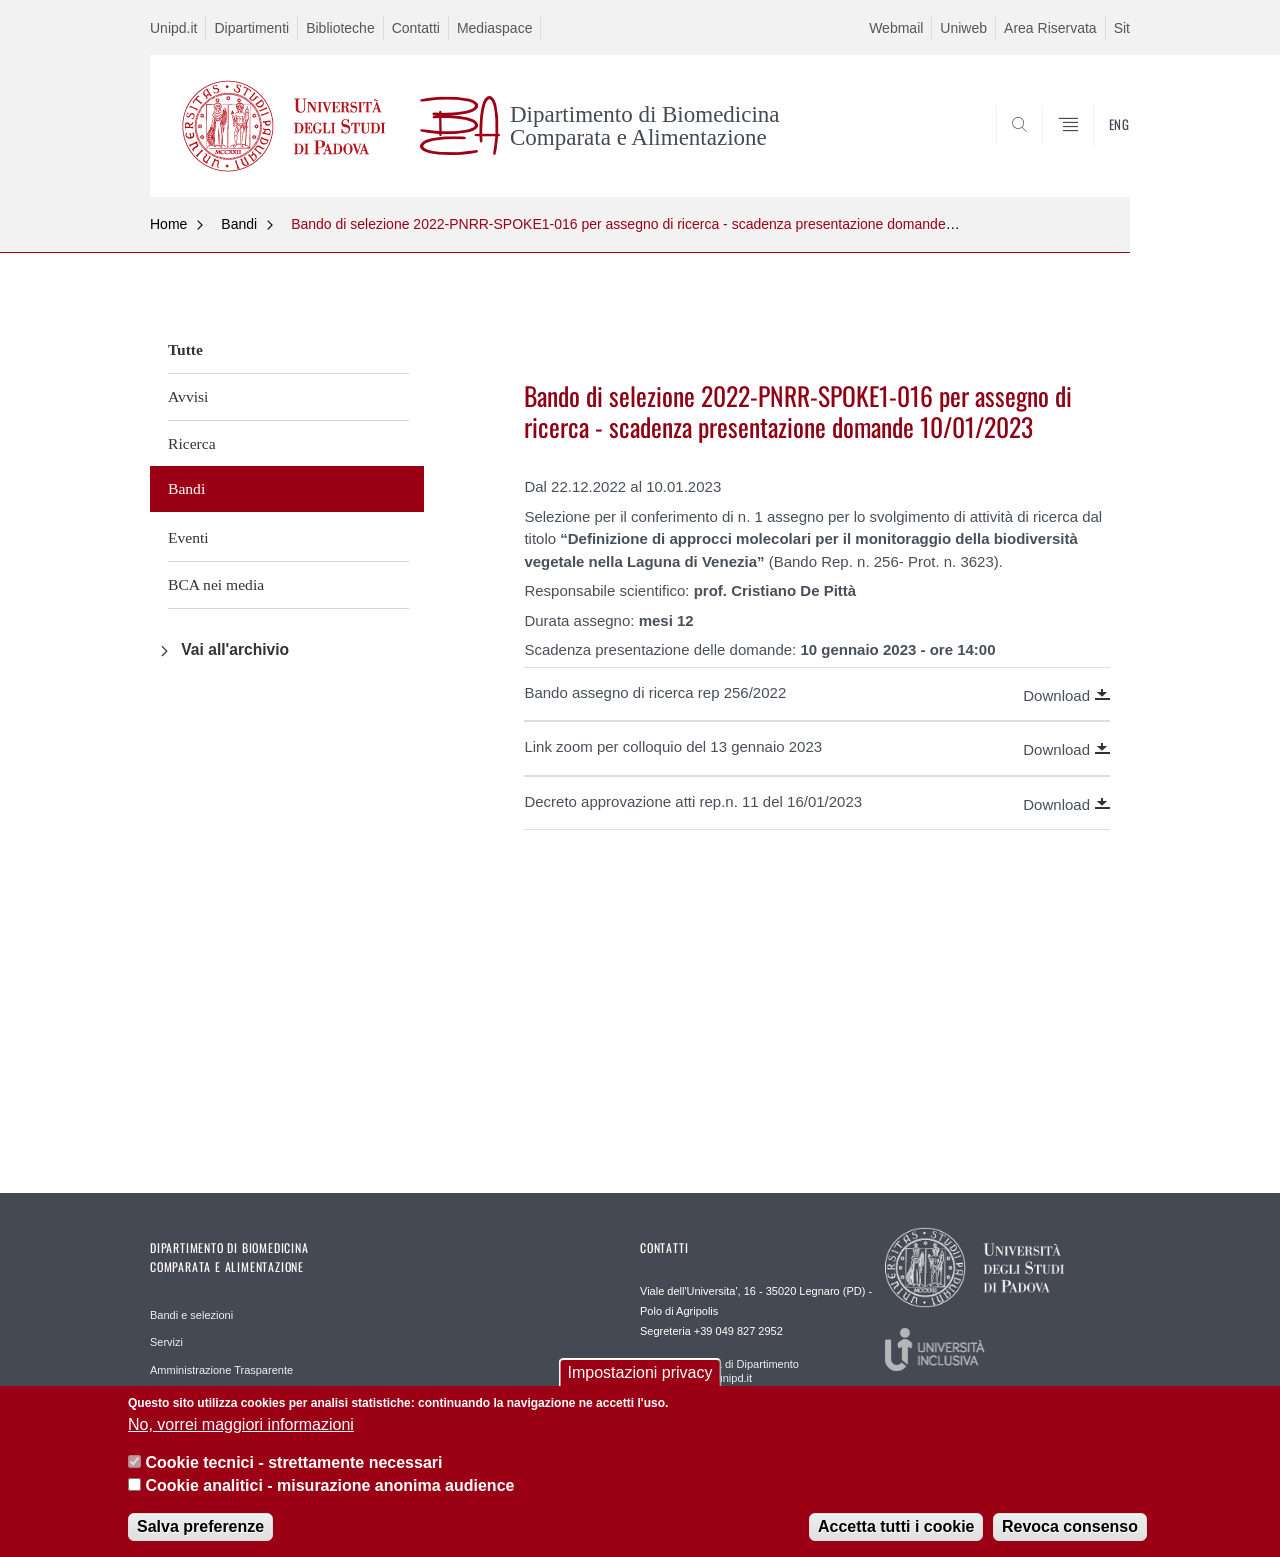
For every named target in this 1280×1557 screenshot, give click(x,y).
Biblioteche (340, 28)
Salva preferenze (200, 1526)
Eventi (188, 537)
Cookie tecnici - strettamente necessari (293, 1462)
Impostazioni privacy (640, 1372)
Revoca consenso (1070, 1526)
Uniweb (963, 28)
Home (168, 224)
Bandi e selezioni (191, 1315)
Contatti (416, 28)
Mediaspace (495, 28)
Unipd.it (173, 28)
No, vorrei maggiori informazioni (241, 1424)
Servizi (166, 1342)
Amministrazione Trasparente (221, 1370)
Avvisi (188, 396)
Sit (1122, 28)
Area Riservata (1050, 28)
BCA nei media (216, 584)
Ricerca (192, 443)
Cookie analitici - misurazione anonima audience (329, 1485)
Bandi (239, 224)
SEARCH (1095, 148)
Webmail (896, 28)
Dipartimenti (251, 28)
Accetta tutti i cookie (896, 1526)
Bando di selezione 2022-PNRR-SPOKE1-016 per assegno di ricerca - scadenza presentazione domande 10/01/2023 (655, 224)
